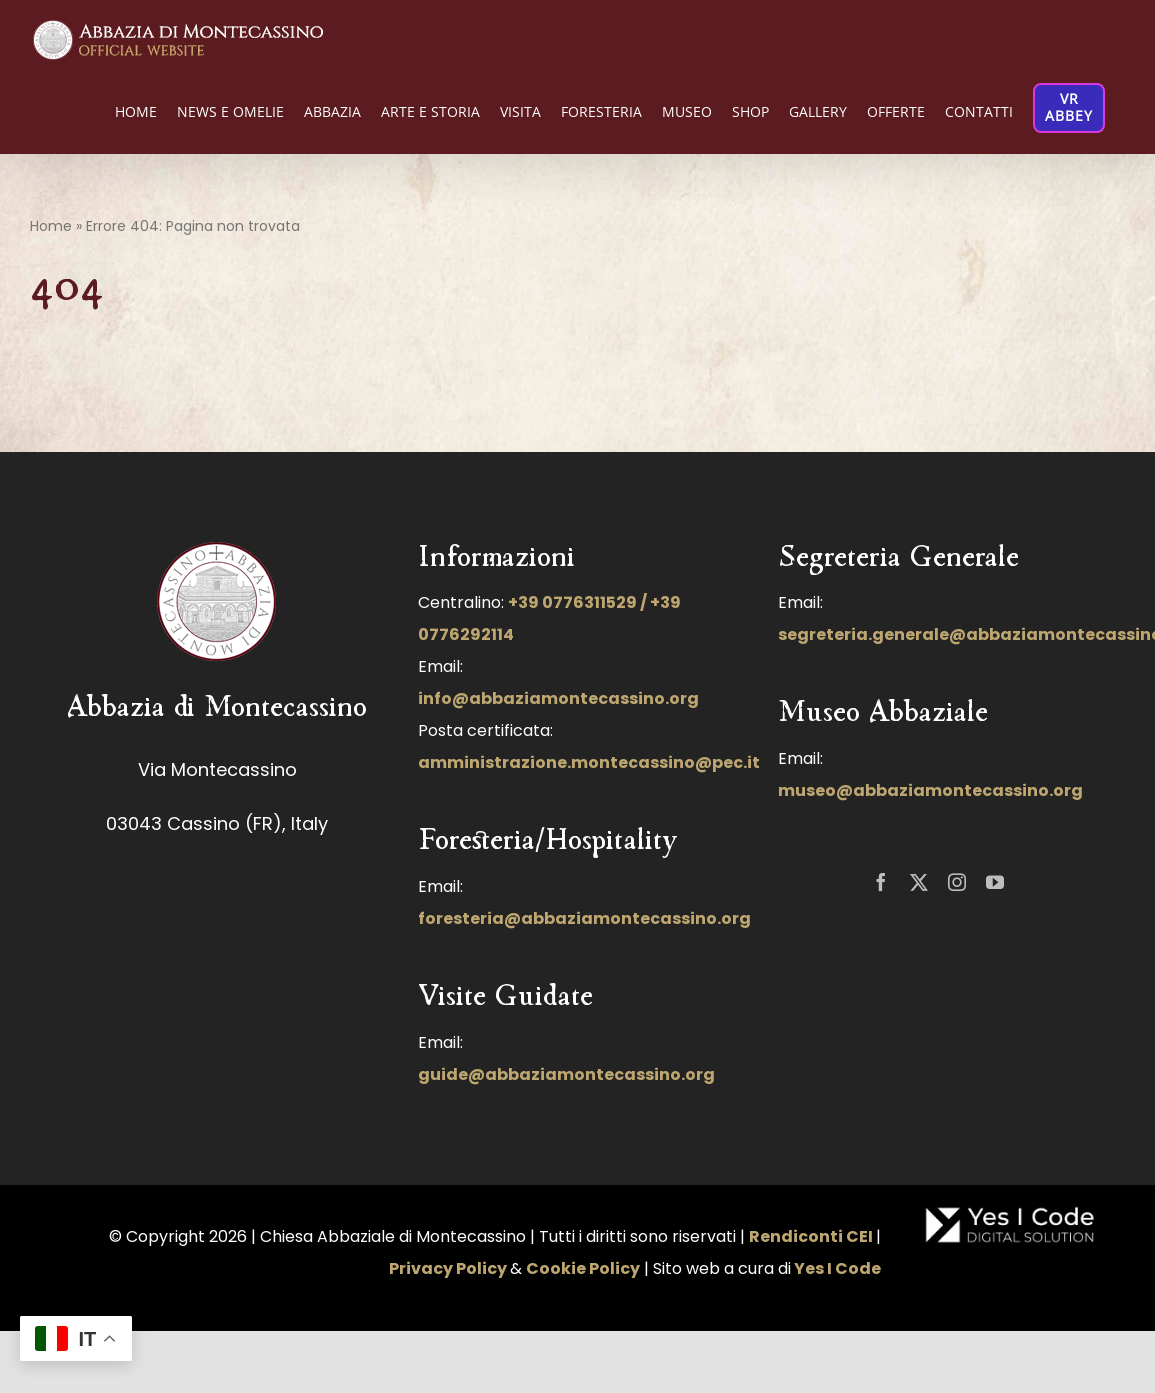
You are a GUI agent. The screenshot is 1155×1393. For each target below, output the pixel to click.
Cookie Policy (583, 1268)
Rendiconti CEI (811, 1236)
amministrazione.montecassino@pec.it (589, 762)
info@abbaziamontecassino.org (558, 698)
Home (51, 226)
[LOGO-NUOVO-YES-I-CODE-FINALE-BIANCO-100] (1010, 1213)
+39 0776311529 (572, 602)
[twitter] (919, 882)
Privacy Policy (448, 1268)
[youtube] (995, 882)
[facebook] (881, 882)
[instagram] (957, 882)
